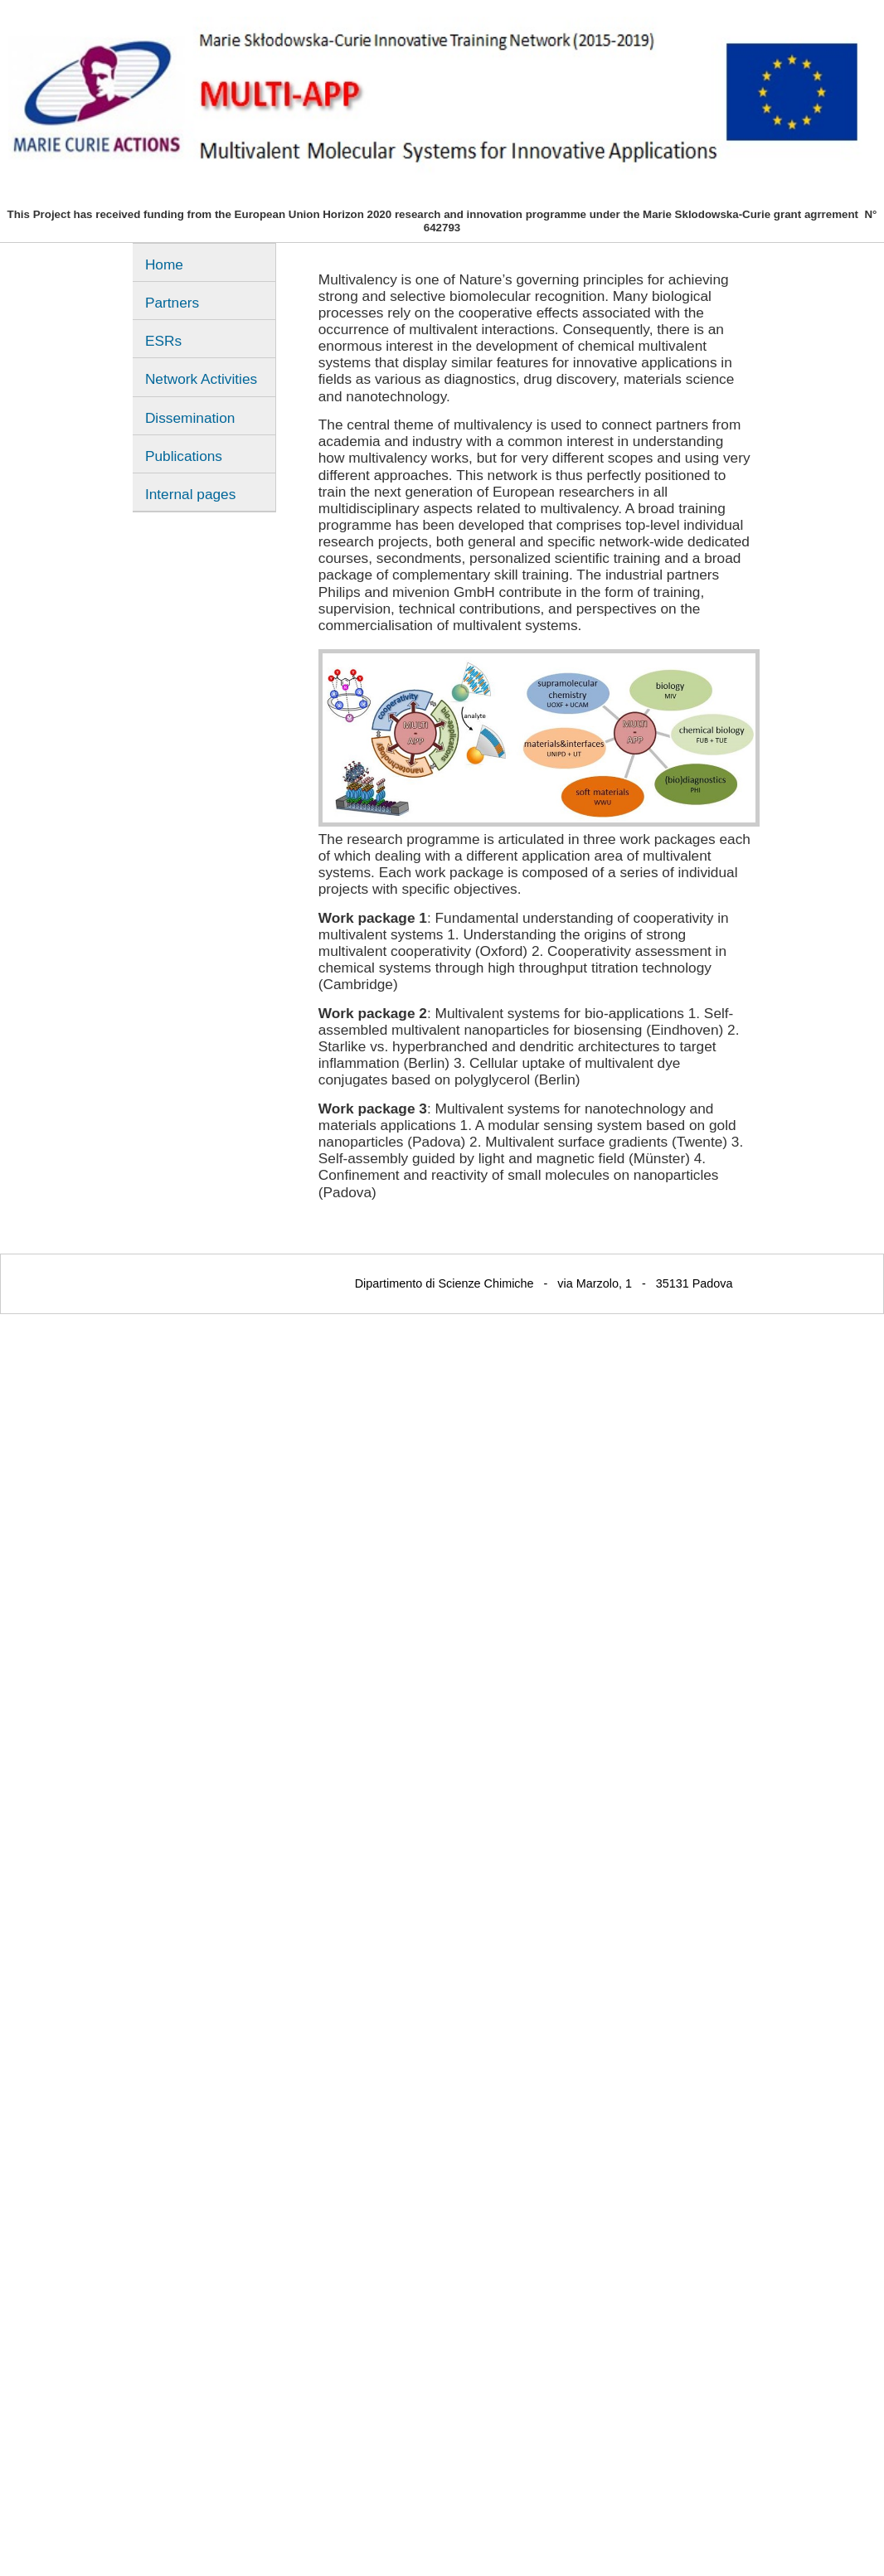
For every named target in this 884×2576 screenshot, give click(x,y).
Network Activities (201, 379)
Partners (172, 302)
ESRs (163, 340)
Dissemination (190, 418)
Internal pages (190, 494)
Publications (183, 456)
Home (164, 264)
